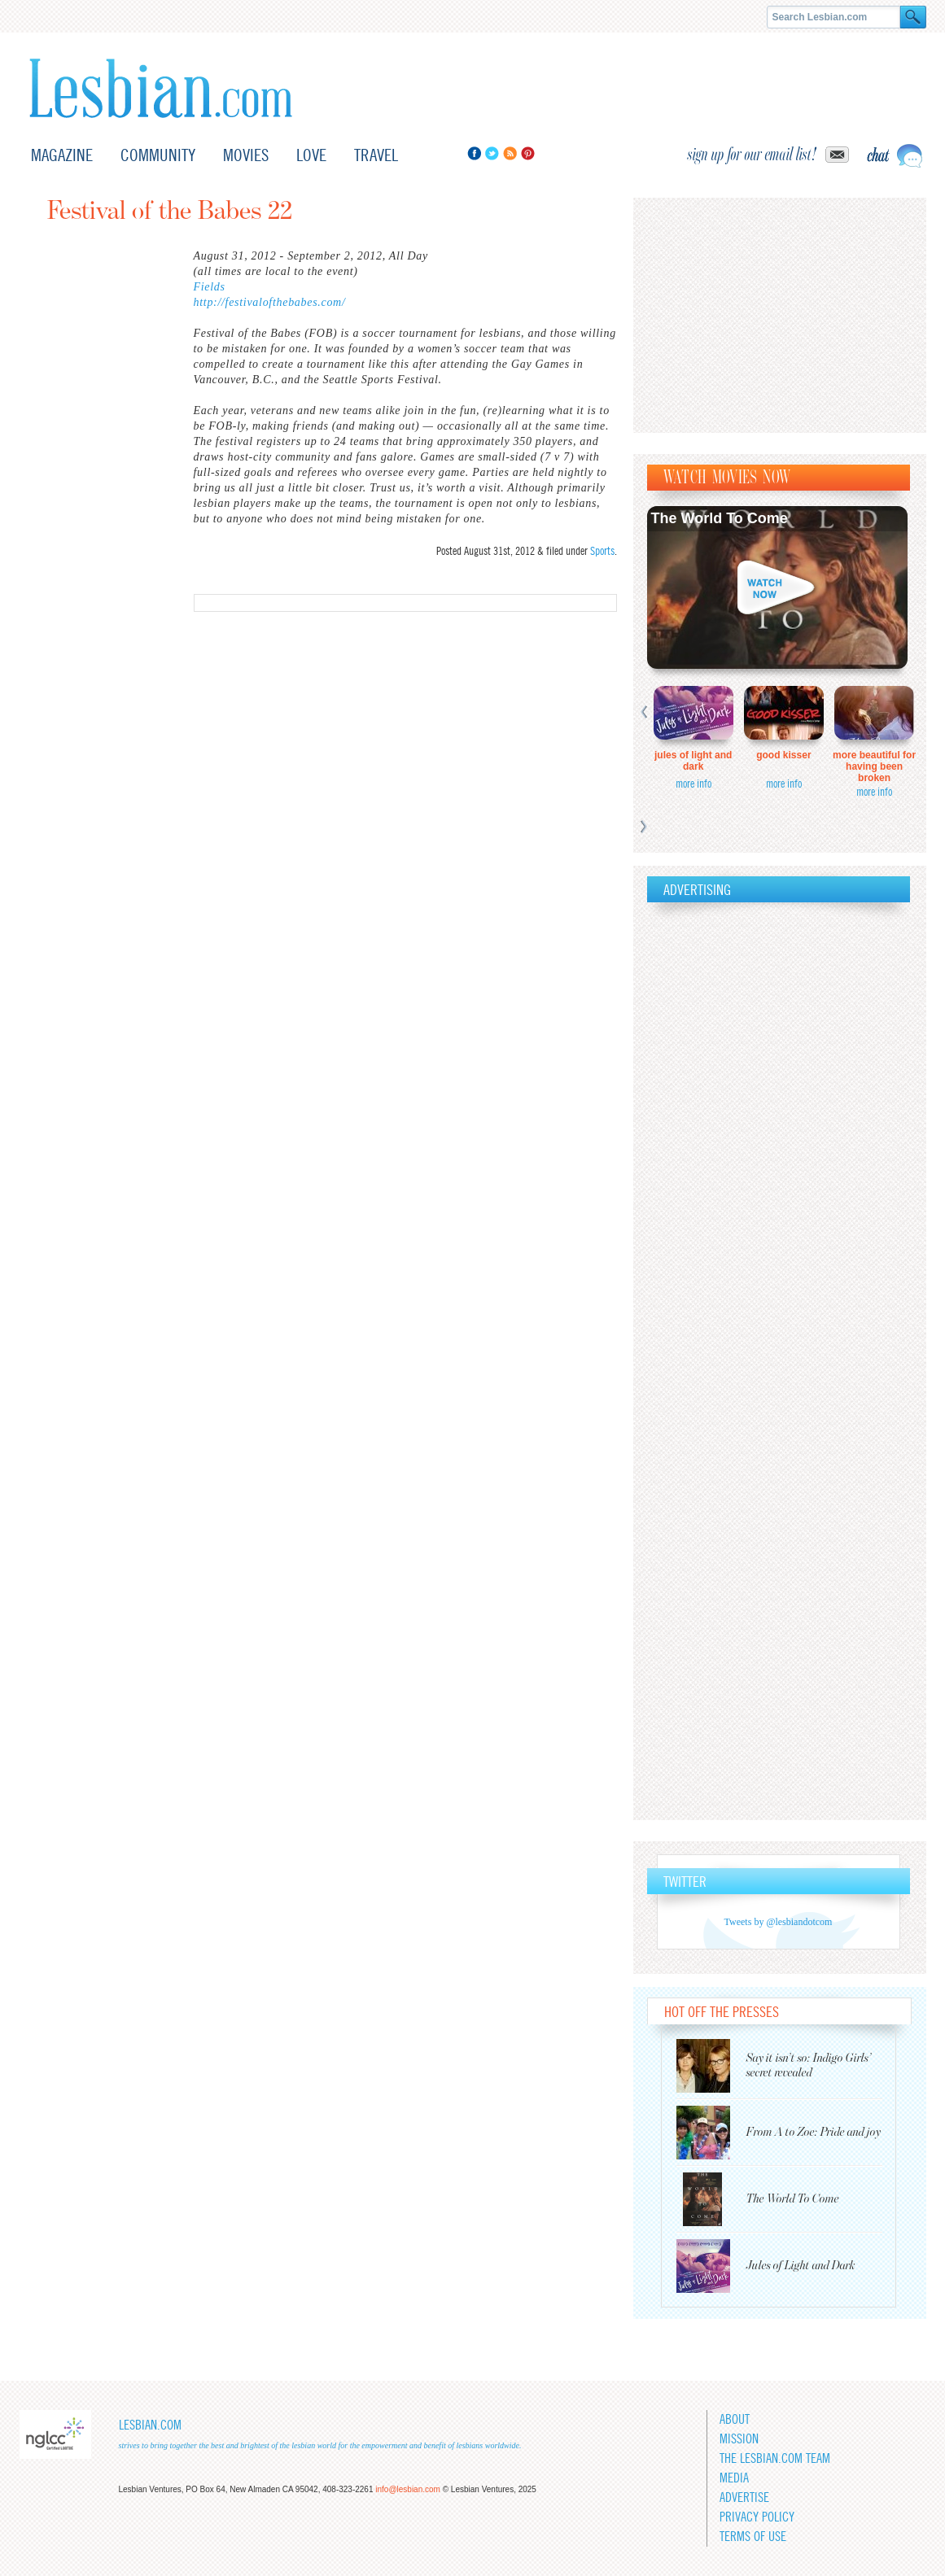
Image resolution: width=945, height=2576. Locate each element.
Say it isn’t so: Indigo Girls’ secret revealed (809, 2065)
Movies (246, 155)
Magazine (62, 155)
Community (157, 155)
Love (311, 155)
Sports (602, 550)
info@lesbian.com (407, 2489)
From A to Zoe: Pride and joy (813, 2132)
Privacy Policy (757, 2517)
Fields (209, 287)
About (735, 2419)
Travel (376, 155)
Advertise (744, 2497)
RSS (510, 153)
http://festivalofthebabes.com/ (270, 302)
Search (913, 17)
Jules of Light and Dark (693, 760)
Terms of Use (753, 2536)
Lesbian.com (160, 88)
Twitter (492, 153)
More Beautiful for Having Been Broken (874, 766)
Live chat (894, 156)
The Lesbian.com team (775, 2458)
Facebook (474, 153)
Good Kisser (783, 755)
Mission (739, 2439)
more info (693, 783)
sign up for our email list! (752, 154)
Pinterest (528, 153)
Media (734, 2478)
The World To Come (719, 518)
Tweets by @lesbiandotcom (778, 1922)
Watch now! (777, 587)
